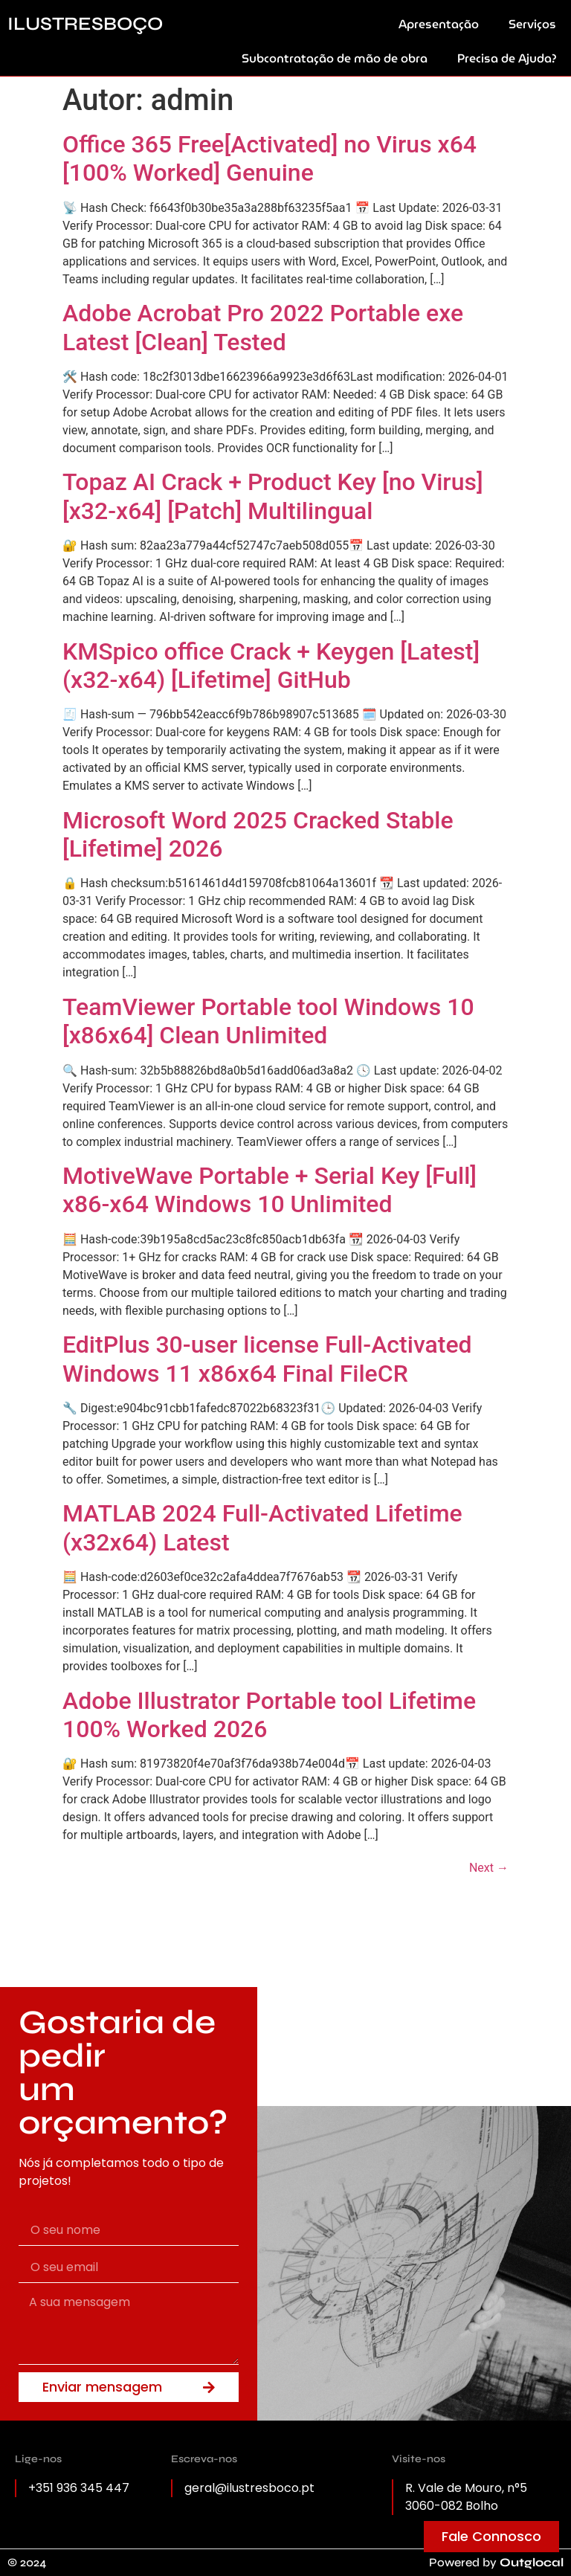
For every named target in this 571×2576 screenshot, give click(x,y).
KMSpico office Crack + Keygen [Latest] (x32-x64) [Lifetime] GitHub (271, 665)
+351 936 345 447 (78, 2487)
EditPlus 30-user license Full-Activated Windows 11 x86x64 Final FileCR (267, 1358)
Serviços (532, 24)
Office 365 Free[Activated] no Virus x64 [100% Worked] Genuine (269, 158)
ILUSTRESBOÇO (85, 24)
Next (489, 1868)
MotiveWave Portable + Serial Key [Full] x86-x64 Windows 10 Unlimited (269, 1190)
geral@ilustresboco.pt (249, 2487)
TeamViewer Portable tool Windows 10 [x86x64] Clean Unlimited (268, 1021)
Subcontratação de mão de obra (335, 58)
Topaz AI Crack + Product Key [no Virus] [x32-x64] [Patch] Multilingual (272, 496)
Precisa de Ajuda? (506, 58)
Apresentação (439, 24)
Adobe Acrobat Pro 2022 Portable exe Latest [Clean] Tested (262, 327)
